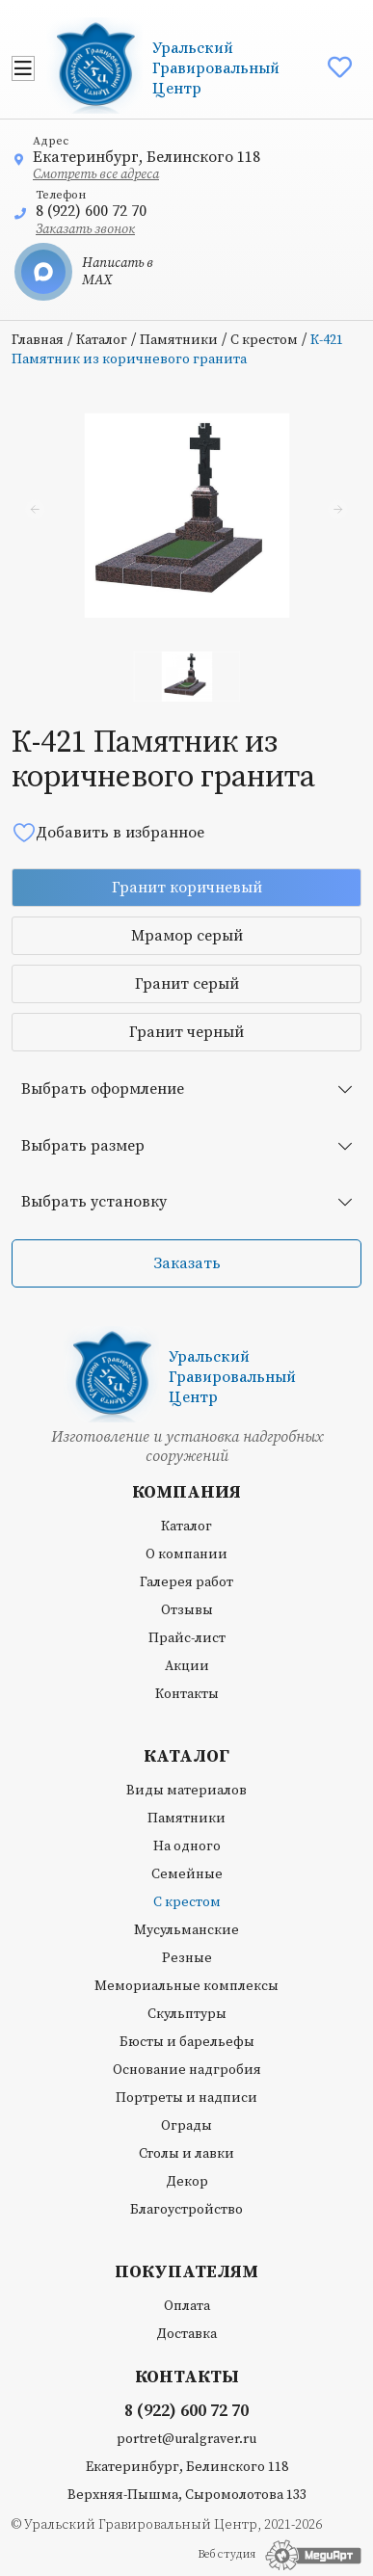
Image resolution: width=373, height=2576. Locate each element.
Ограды (186, 2126)
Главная (38, 340)
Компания (186, 1492)
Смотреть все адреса (96, 174)
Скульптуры (186, 2014)
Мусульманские (186, 1930)
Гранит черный (186, 1032)
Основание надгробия (187, 2070)
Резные (187, 1958)
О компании (186, 1554)
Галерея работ (186, 1582)
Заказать (187, 1263)
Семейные (187, 1874)
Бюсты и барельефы (187, 2042)
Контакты (187, 1694)
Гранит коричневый (187, 887)
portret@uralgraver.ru (186, 2439)
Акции (187, 1666)
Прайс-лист (187, 1638)
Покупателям (186, 2272)
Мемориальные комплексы (186, 1986)
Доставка (186, 2334)
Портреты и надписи (186, 2098)
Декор (187, 2182)
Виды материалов (186, 1790)
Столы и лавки (186, 2154)
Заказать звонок (85, 229)
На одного (187, 1846)
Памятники (179, 340)
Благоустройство (186, 2210)
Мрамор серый (187, 935)
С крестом (264, 340)
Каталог (101, 340)
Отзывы (187, 1610)
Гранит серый (187, 984)
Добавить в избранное (108, 832)
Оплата (187, 2306)
